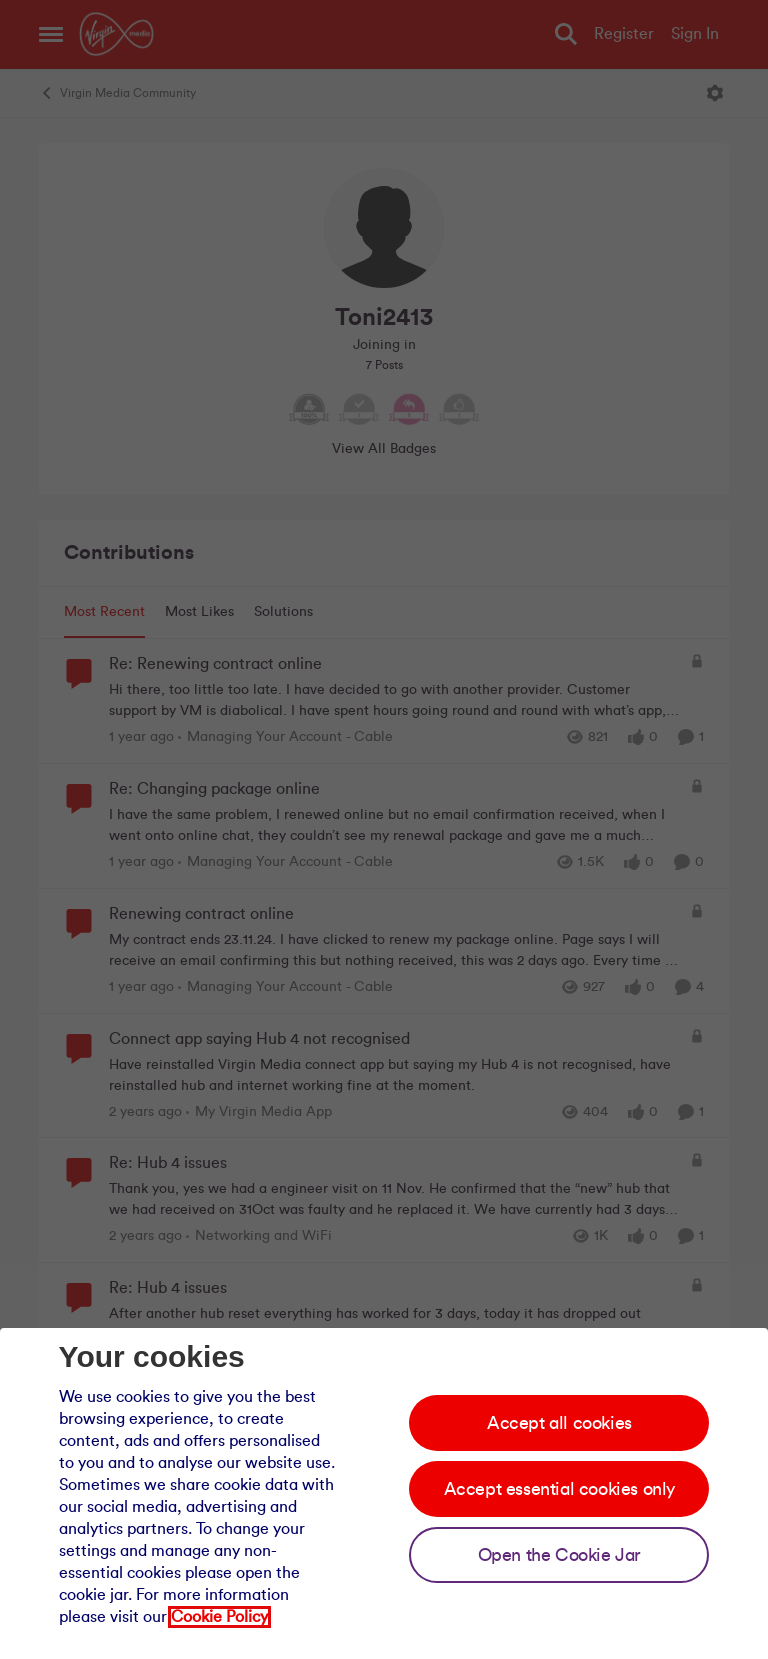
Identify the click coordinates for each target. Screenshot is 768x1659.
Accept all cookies (559, 1423)
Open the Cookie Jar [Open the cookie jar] (559, 1555)
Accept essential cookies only (559, 1489)
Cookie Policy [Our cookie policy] (219, 1617)
